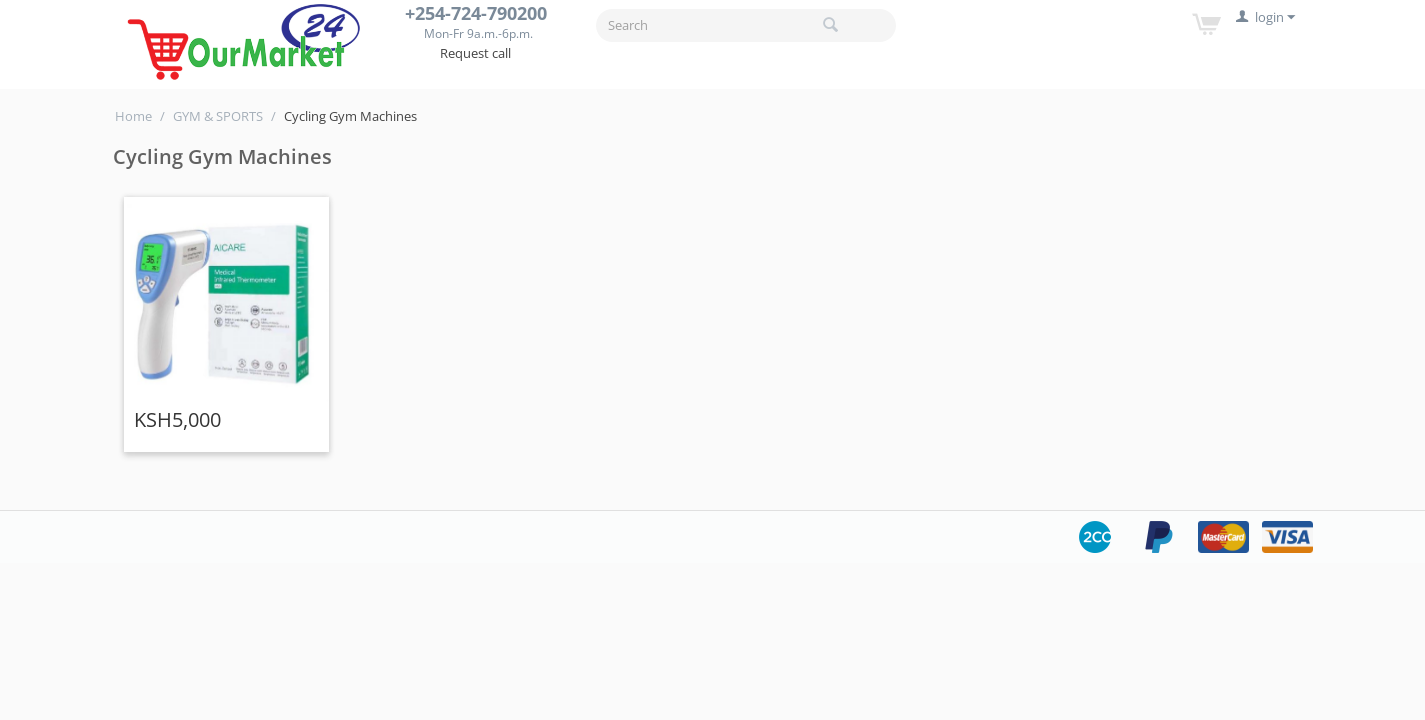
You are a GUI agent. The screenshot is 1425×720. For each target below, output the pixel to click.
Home (133, 116)
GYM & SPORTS (218, 116)
